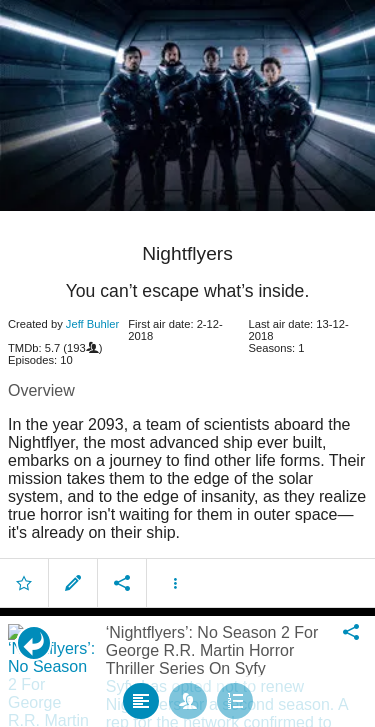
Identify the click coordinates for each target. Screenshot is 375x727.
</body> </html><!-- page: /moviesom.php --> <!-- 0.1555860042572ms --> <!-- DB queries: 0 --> (187, 363)
